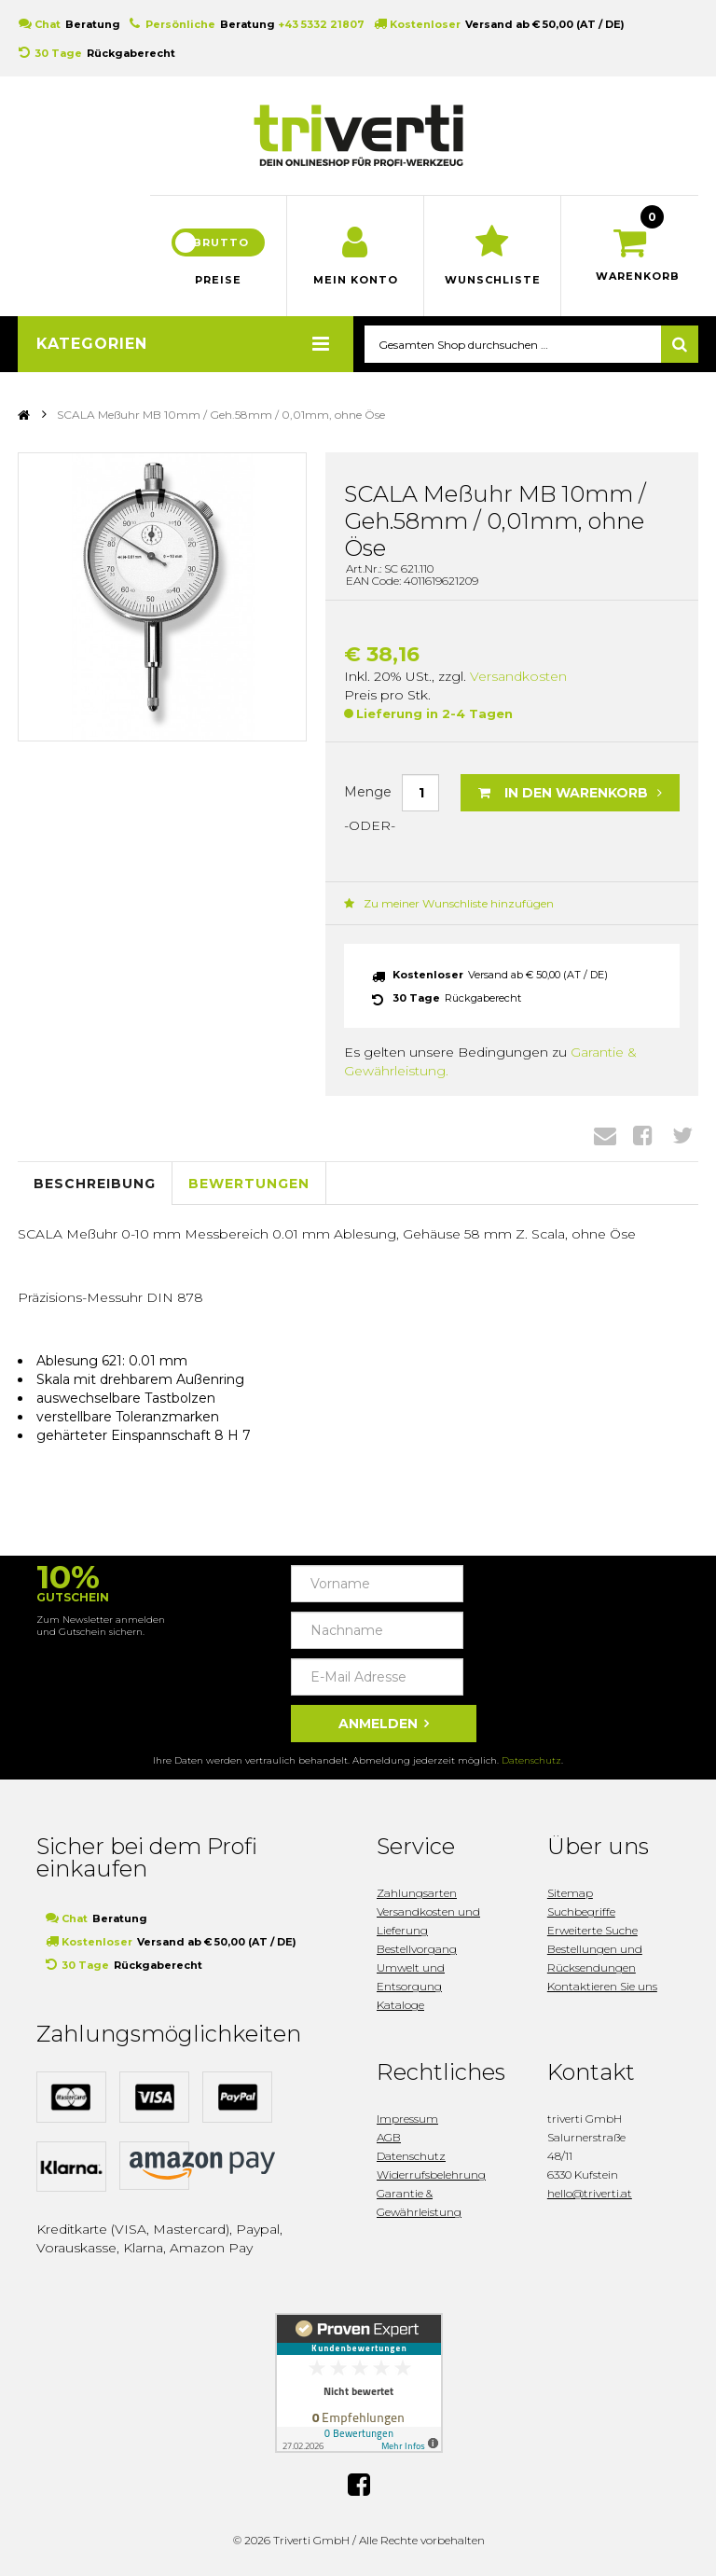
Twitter (682, 1135)
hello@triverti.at (589, 2193)
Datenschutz (531, 1760)
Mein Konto (355, 279)
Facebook (643, 1135)
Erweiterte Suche (592, 1930)
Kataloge (400, 2005)
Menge (368, 791)
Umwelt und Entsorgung (411, 1976)
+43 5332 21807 (321, 24)
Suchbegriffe (581, 1911)
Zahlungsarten (417, 1893)
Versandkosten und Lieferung (428, 1920)
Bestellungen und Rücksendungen (594, 1958)
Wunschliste (493, 279)
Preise (218, 279)
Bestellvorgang (417, 1949)
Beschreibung (95, 1183)
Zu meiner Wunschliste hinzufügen (449, 903)
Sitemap (570, 1893)
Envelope (605, 1135)
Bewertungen (249, 1183)
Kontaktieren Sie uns (602, 1986)
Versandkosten (518, 676)
